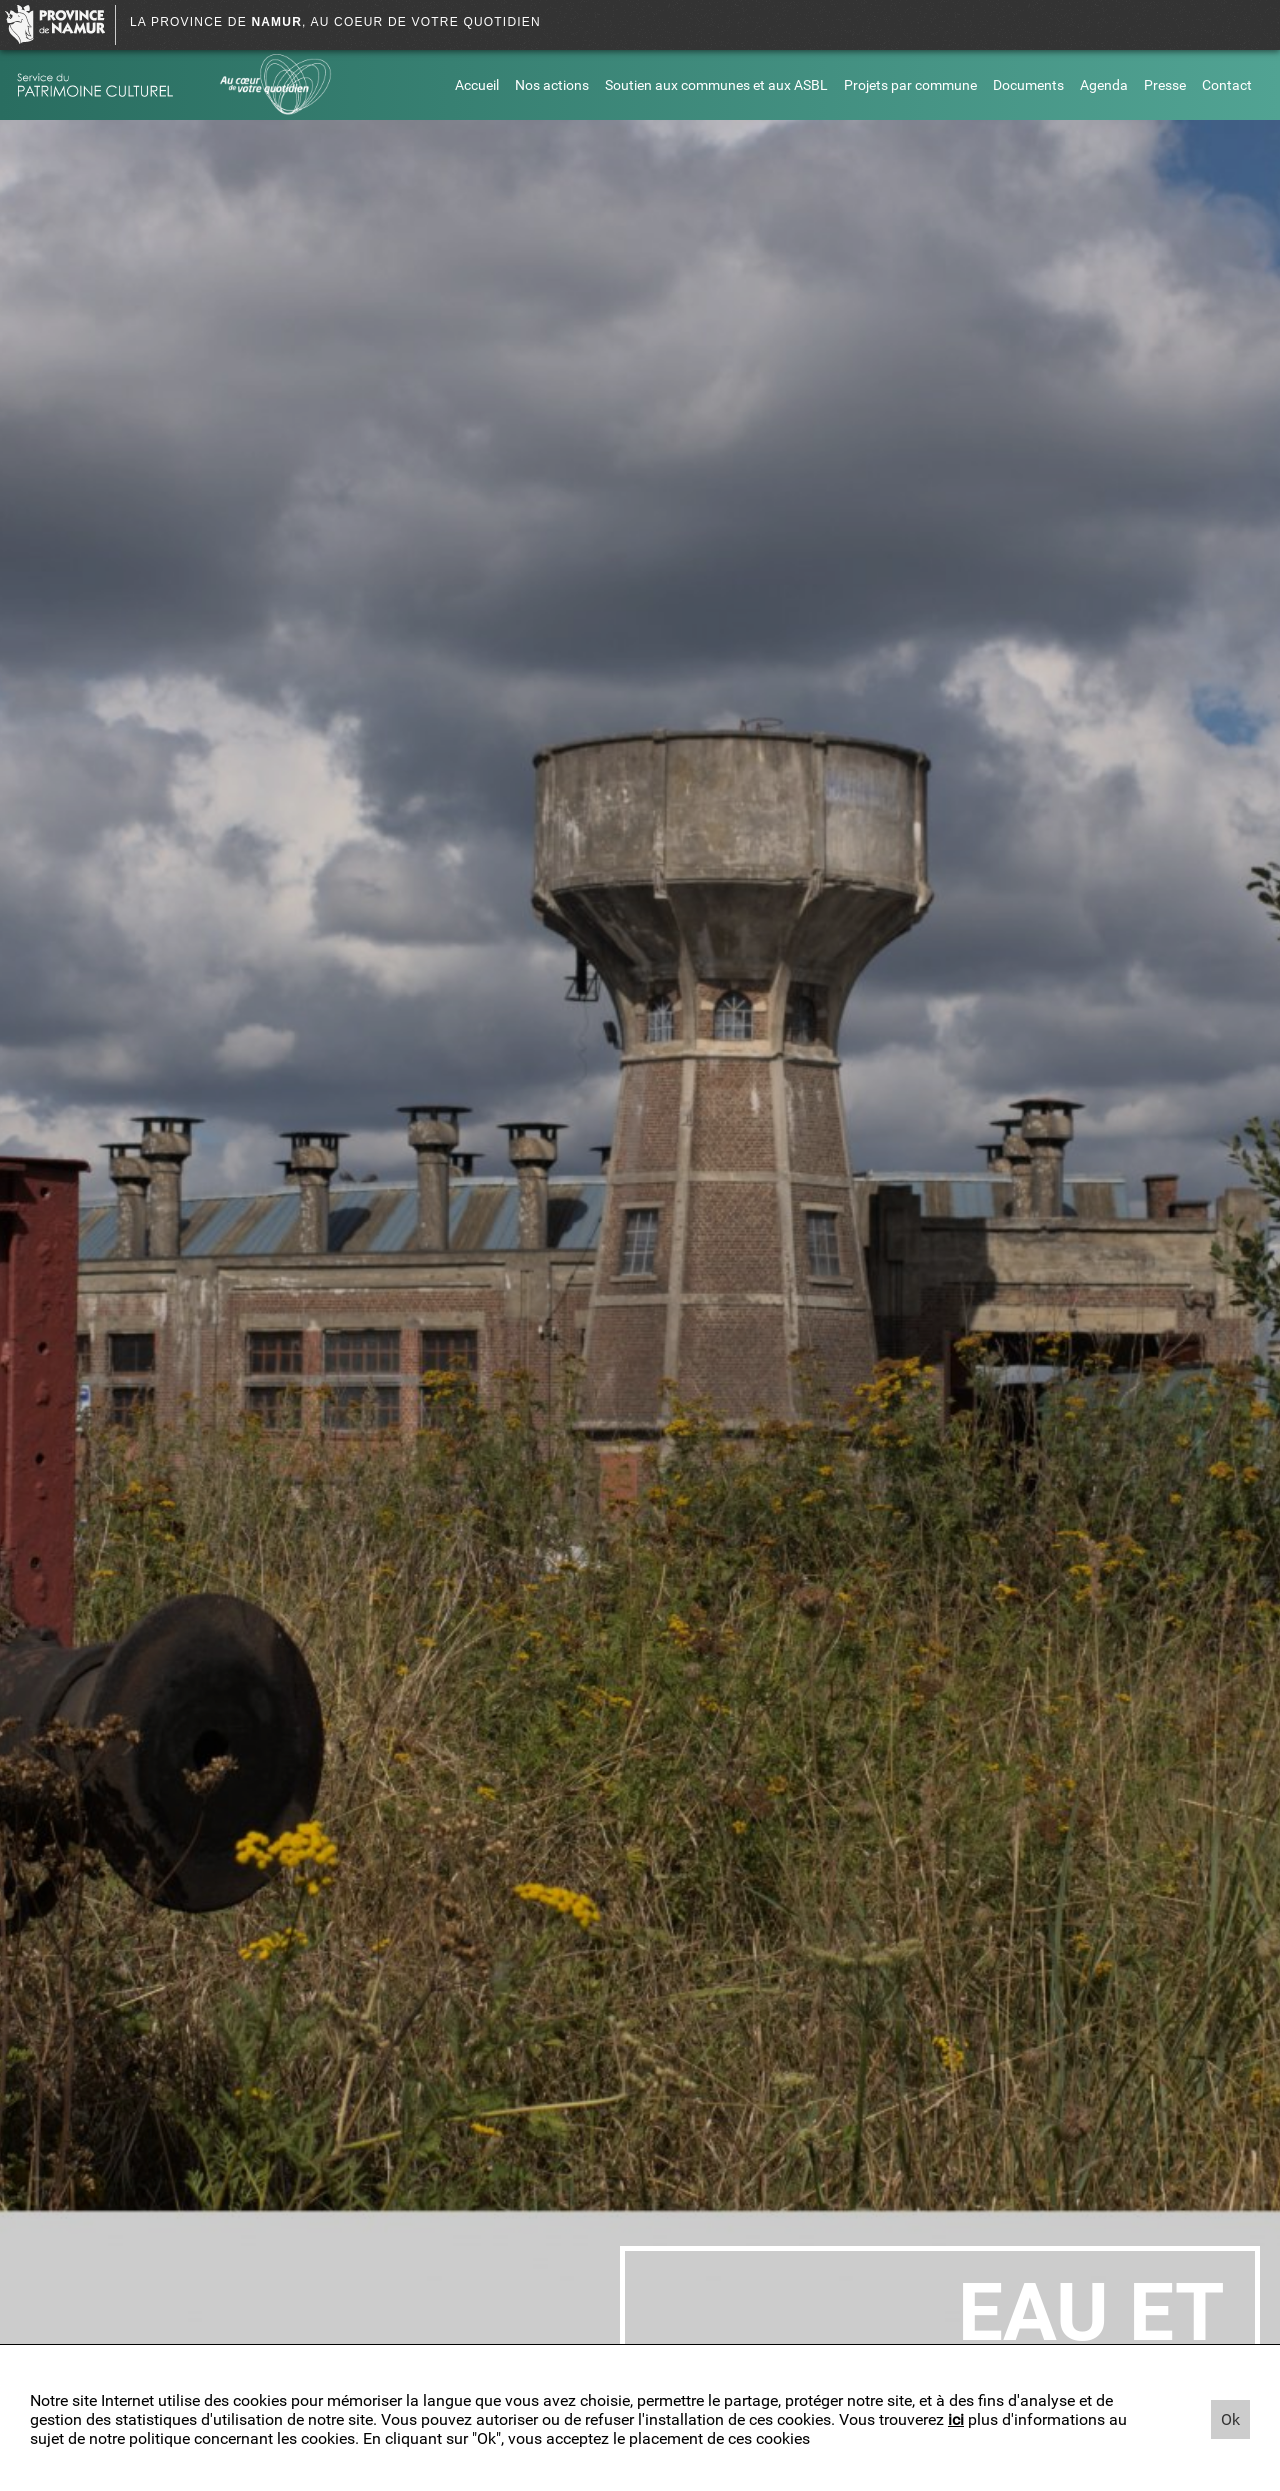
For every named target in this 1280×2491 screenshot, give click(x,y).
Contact (1227, 85)
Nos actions (552, 85)
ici (956, 2419)
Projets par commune (910, 85)
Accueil (477, 85)
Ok (1230, 2419)
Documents (1028, 85)
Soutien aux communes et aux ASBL (716, 85)
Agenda (1104, 85)
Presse (1165, 85)
